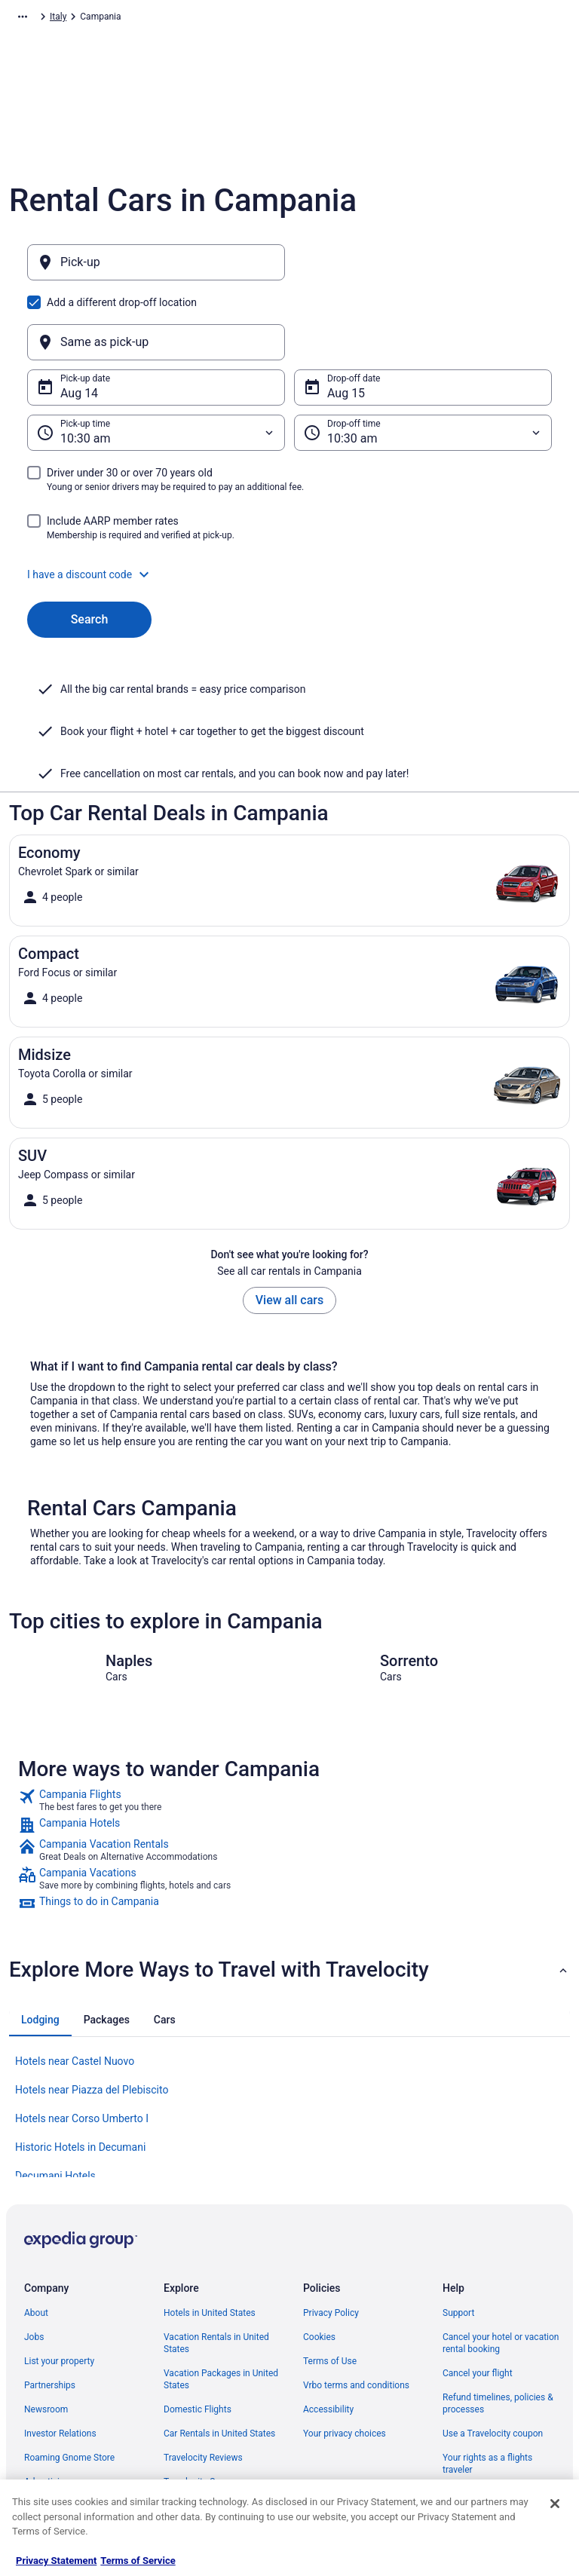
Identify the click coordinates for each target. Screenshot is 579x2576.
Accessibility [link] (328, 2337)
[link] (289, 1728)
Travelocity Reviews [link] (203, 2385)
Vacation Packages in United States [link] (221, 2307)
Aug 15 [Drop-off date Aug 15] (346, 321)
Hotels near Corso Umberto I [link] (82, 2046)
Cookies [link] (319, 2264)
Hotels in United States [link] (210, 2240)
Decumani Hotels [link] (55, 2103)
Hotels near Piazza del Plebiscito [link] (91, 2017)
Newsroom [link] (46, 2337)
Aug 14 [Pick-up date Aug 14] (79, 321)
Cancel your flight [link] (478, 2301)
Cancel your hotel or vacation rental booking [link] (501, 2270)
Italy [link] (190, 19)
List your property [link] (59, 2288)
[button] (289, 502)
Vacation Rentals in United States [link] (216, 2270)
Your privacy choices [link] (344, 2361)
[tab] (40, 1947)
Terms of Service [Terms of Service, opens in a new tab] (137, 2560)
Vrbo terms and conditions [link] (356, 2313)
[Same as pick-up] (423, 270)
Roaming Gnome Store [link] (69, 2385)
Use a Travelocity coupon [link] (493, 2361)
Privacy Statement (56, 2560)
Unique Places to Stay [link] (207, 2433)
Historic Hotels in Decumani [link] (80, 2075)
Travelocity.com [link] (40, 19)
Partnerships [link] (49, 2313)
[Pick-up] (156, 270)
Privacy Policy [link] (331, 2240)
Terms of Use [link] (330, 2288)
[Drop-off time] (423, 360)
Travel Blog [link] (186, 2457)
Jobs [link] (34, 2264)
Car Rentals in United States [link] (219, 2361)
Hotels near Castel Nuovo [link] (74, 1989)
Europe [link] (155, 19)
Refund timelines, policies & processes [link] (498, 2331)
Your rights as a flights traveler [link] (487, 2391)
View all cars (289, 1228)
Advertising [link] (46, 2409)
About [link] (36, 2240)
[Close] (554, 2503)
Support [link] (458, 2240)
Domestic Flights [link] (197, 2337)
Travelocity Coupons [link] (204, 2409)
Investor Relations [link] (60, 2361)
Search (90, 547)
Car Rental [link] (106, 19)
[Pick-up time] (156, 360)
